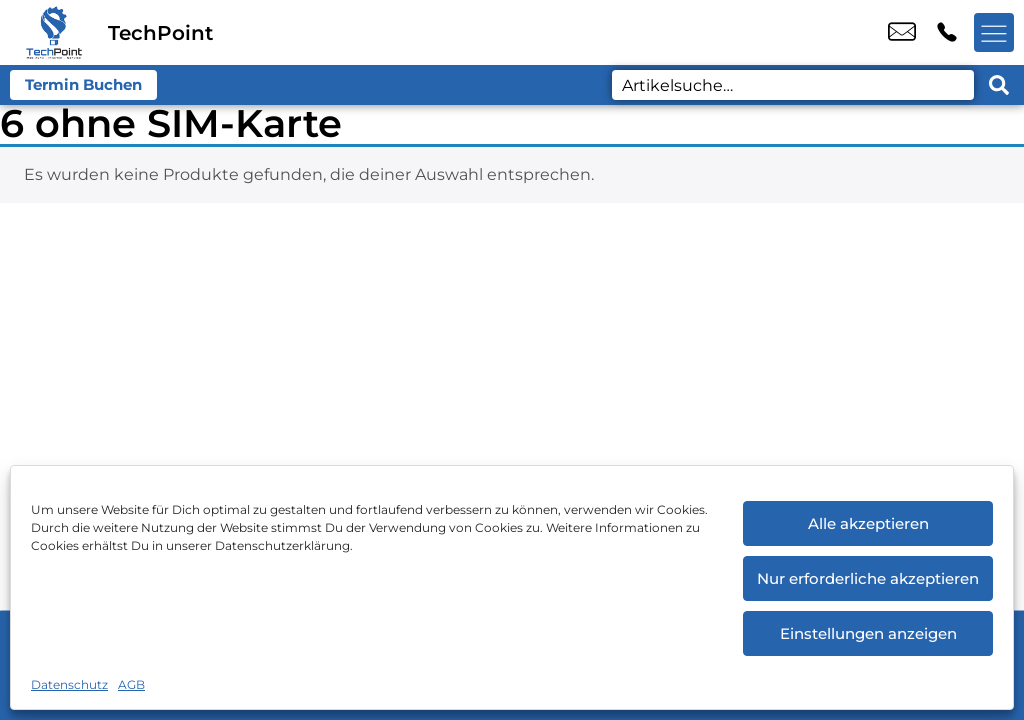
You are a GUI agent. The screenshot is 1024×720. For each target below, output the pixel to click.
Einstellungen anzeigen (868, 633)
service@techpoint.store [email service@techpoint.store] (902, 33)
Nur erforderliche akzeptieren (868, 578)
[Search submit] (999, 85)
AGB (131, 684)
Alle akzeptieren (868, 523)
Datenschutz (69, 684)
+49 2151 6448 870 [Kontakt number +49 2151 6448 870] (947, 33)
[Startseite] (54, 32)
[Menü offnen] (994, 33)
